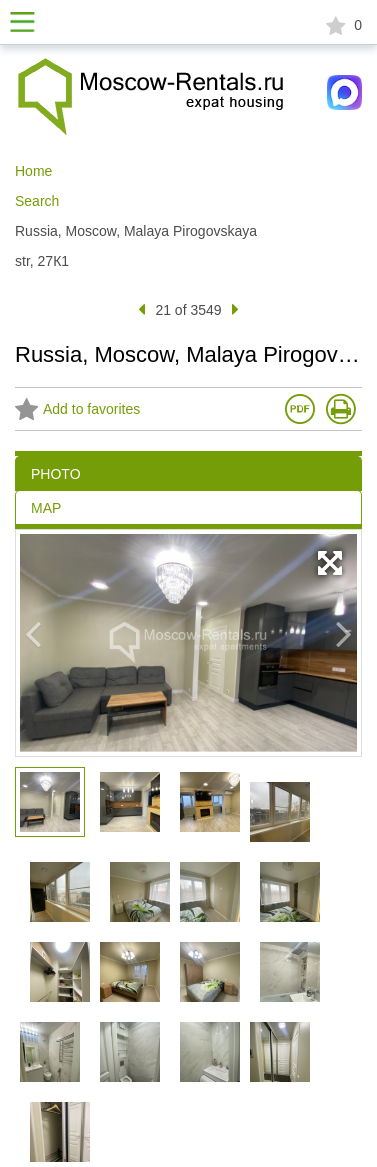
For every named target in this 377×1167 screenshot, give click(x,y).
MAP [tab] (46, 508)
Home (33, 171)
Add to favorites (77, 410)
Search (37, 201)
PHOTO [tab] (56, 474)
